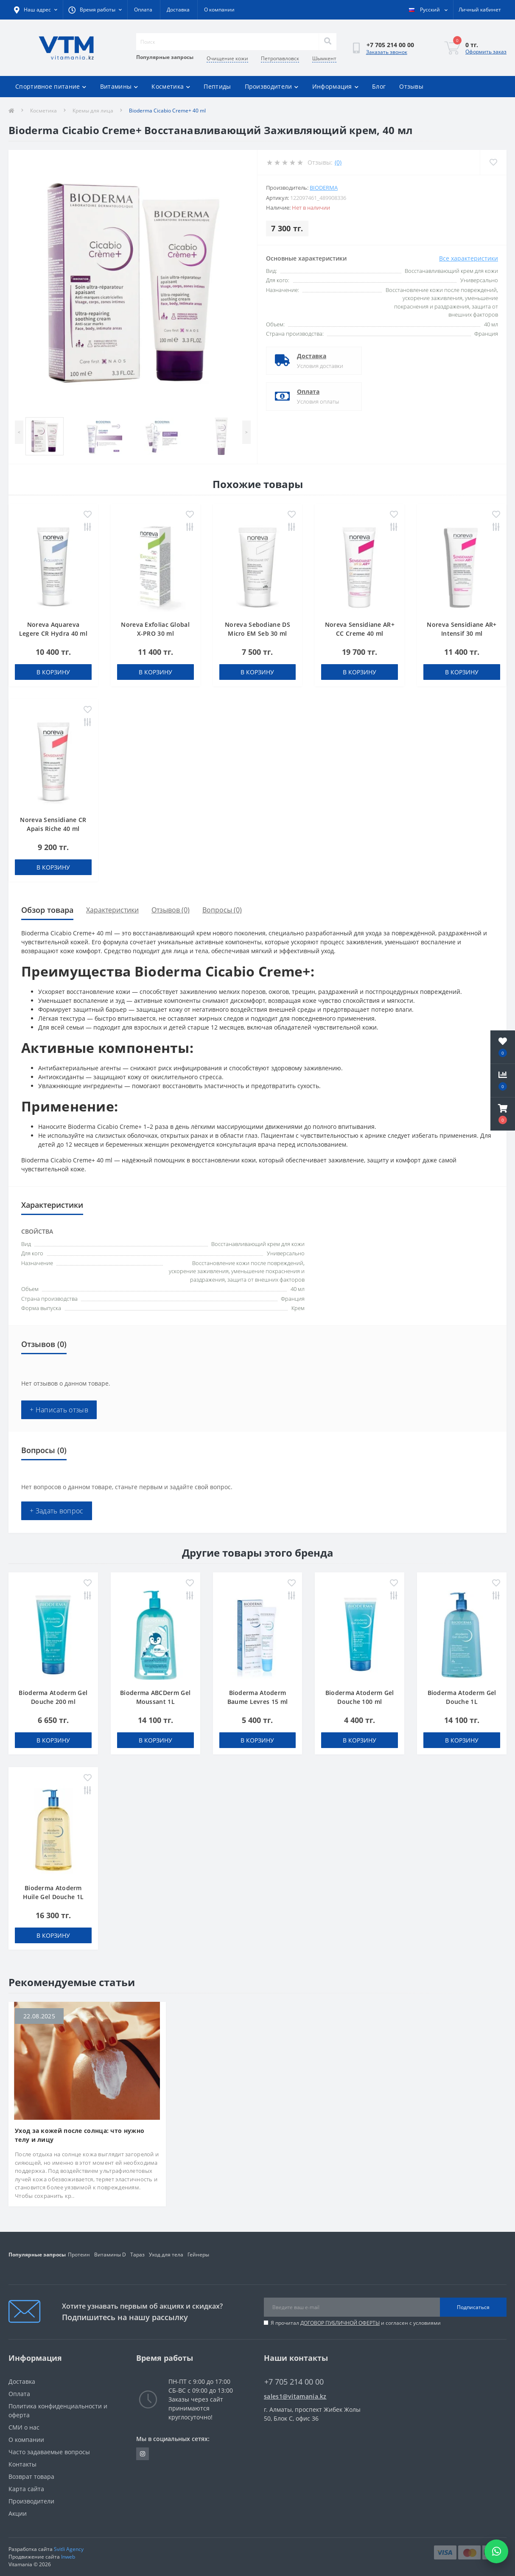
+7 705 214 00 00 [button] (294, 2382)
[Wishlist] (493, 162)
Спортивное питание (51, 86)
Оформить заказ (486, 51)
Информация (335, 86)
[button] (502, 1114)
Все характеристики (468, 258)
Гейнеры (198, 2254)
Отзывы (411, 86)
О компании (219, 9)
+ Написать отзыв (59, 1409)
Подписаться (473, 2307)
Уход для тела (166, 2254)
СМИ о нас (23, 2427)
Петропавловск (280, 58)
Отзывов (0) (170, 910)
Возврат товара (31, 2476)
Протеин (79, 2254)
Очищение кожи (227, 58)
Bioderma (324, 187)
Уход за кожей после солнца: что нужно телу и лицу (79, 2135)
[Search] (327, 41)
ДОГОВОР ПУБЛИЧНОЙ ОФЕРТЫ (340, 2322)
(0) (338, 162)
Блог (379, 86)
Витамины (119, 86)
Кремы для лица (93, 110)
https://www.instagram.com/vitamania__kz (142, 2454)
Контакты (22, 2464)
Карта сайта (26, 2489)
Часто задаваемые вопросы (49, 2452)
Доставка (178, 9)
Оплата (143, 9)
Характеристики (112, 910)
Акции (17, 2513)
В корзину (53, 672)
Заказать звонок (386, 52)
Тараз (137, 2254)
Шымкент (324, 58)
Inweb (68, 2556)
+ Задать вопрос (57, 1510)
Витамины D (110, 2254)
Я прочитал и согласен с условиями (356, 2322)
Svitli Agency (69, 2549)
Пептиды (217, 86)
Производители (272, 86)
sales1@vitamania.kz (295, 2396)
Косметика (170, 86)
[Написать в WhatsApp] (496, 2551)
